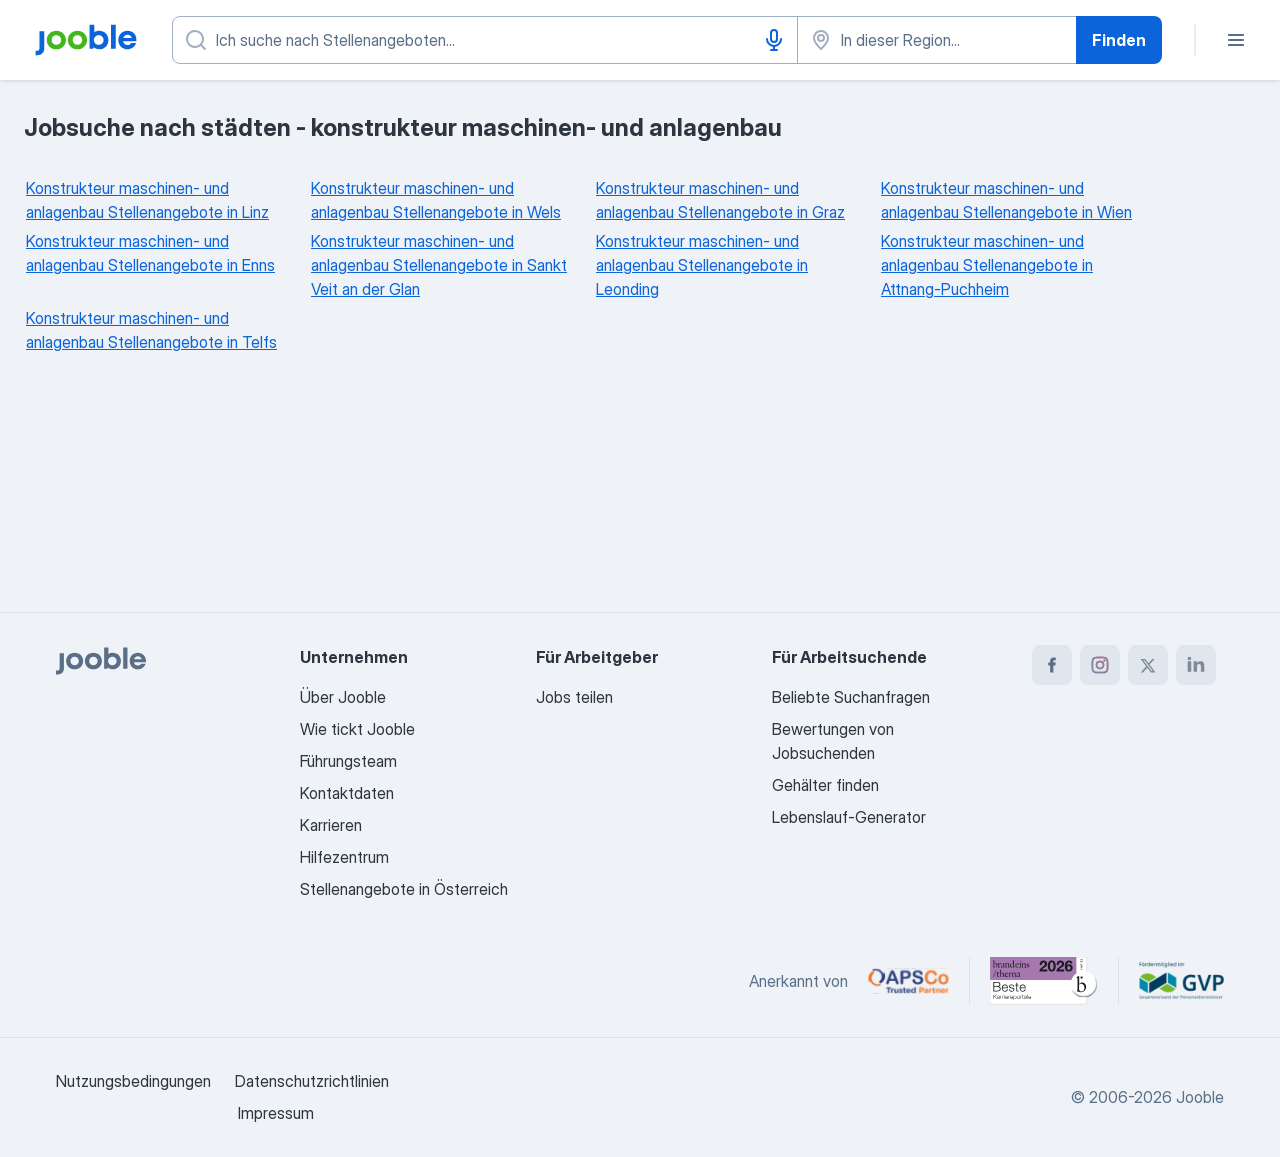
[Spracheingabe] (774, 40)
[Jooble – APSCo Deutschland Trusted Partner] (908, 981)
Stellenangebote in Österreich (404, 889)
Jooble (1200, 1097)
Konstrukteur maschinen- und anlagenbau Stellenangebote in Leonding (702, 265)
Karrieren (331, 825)
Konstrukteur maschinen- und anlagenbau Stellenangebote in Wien (1006, 200)
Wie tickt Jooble (357, 729)
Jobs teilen (574, 697)
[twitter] (1148, 665)
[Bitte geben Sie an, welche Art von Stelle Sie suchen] (485, 40)
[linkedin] (1196, 665)
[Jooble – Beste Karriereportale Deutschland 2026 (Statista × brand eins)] (1044, 981)
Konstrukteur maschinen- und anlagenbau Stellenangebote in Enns (150, 253)
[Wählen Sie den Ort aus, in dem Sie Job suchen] (937, 40)
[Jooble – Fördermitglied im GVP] (1181, 981)
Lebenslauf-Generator (849, 817)
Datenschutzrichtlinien (312, 1081)
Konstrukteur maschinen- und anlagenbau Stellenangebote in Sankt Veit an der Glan (439, 265)
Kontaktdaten (347, 793)
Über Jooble (343, 697)
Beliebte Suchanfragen (851, 697)
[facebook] (1052, 665)
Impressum (276, 1113)
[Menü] (1236, 40)
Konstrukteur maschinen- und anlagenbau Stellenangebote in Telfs (151, 330)
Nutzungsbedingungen (133, 1081)
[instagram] (1100, 665)
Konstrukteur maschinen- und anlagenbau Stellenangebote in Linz (147, 200)
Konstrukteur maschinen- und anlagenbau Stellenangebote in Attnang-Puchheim (987, 265)
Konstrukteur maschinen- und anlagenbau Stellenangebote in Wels (436, 200)
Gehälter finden (825, 785)
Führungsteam (348, 761)
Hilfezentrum (344, 857)
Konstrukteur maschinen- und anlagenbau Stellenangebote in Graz (720, 200)
